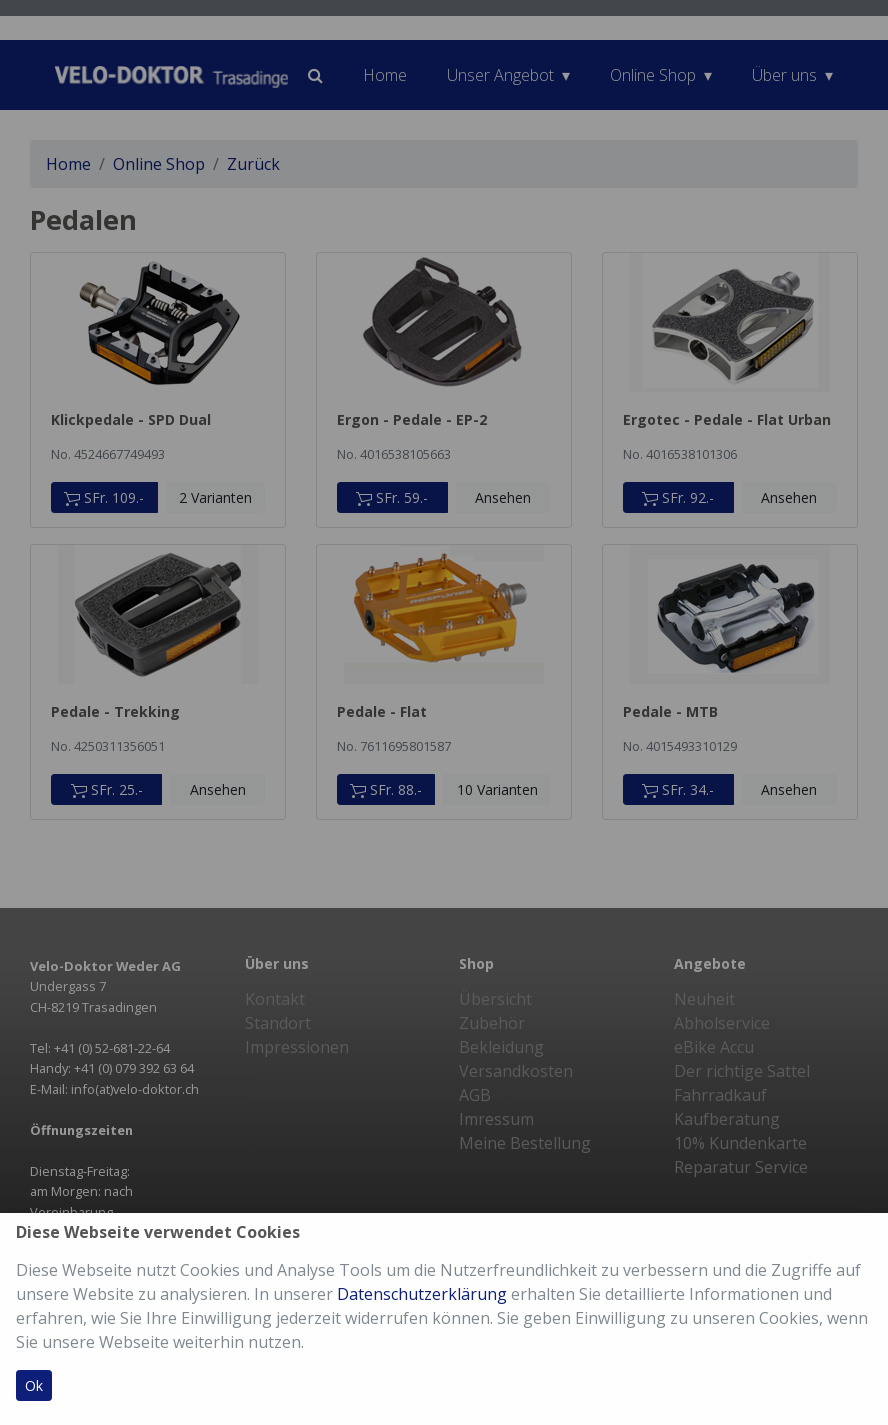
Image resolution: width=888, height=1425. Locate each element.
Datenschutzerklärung (422, 1294)
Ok (34, 1385)
